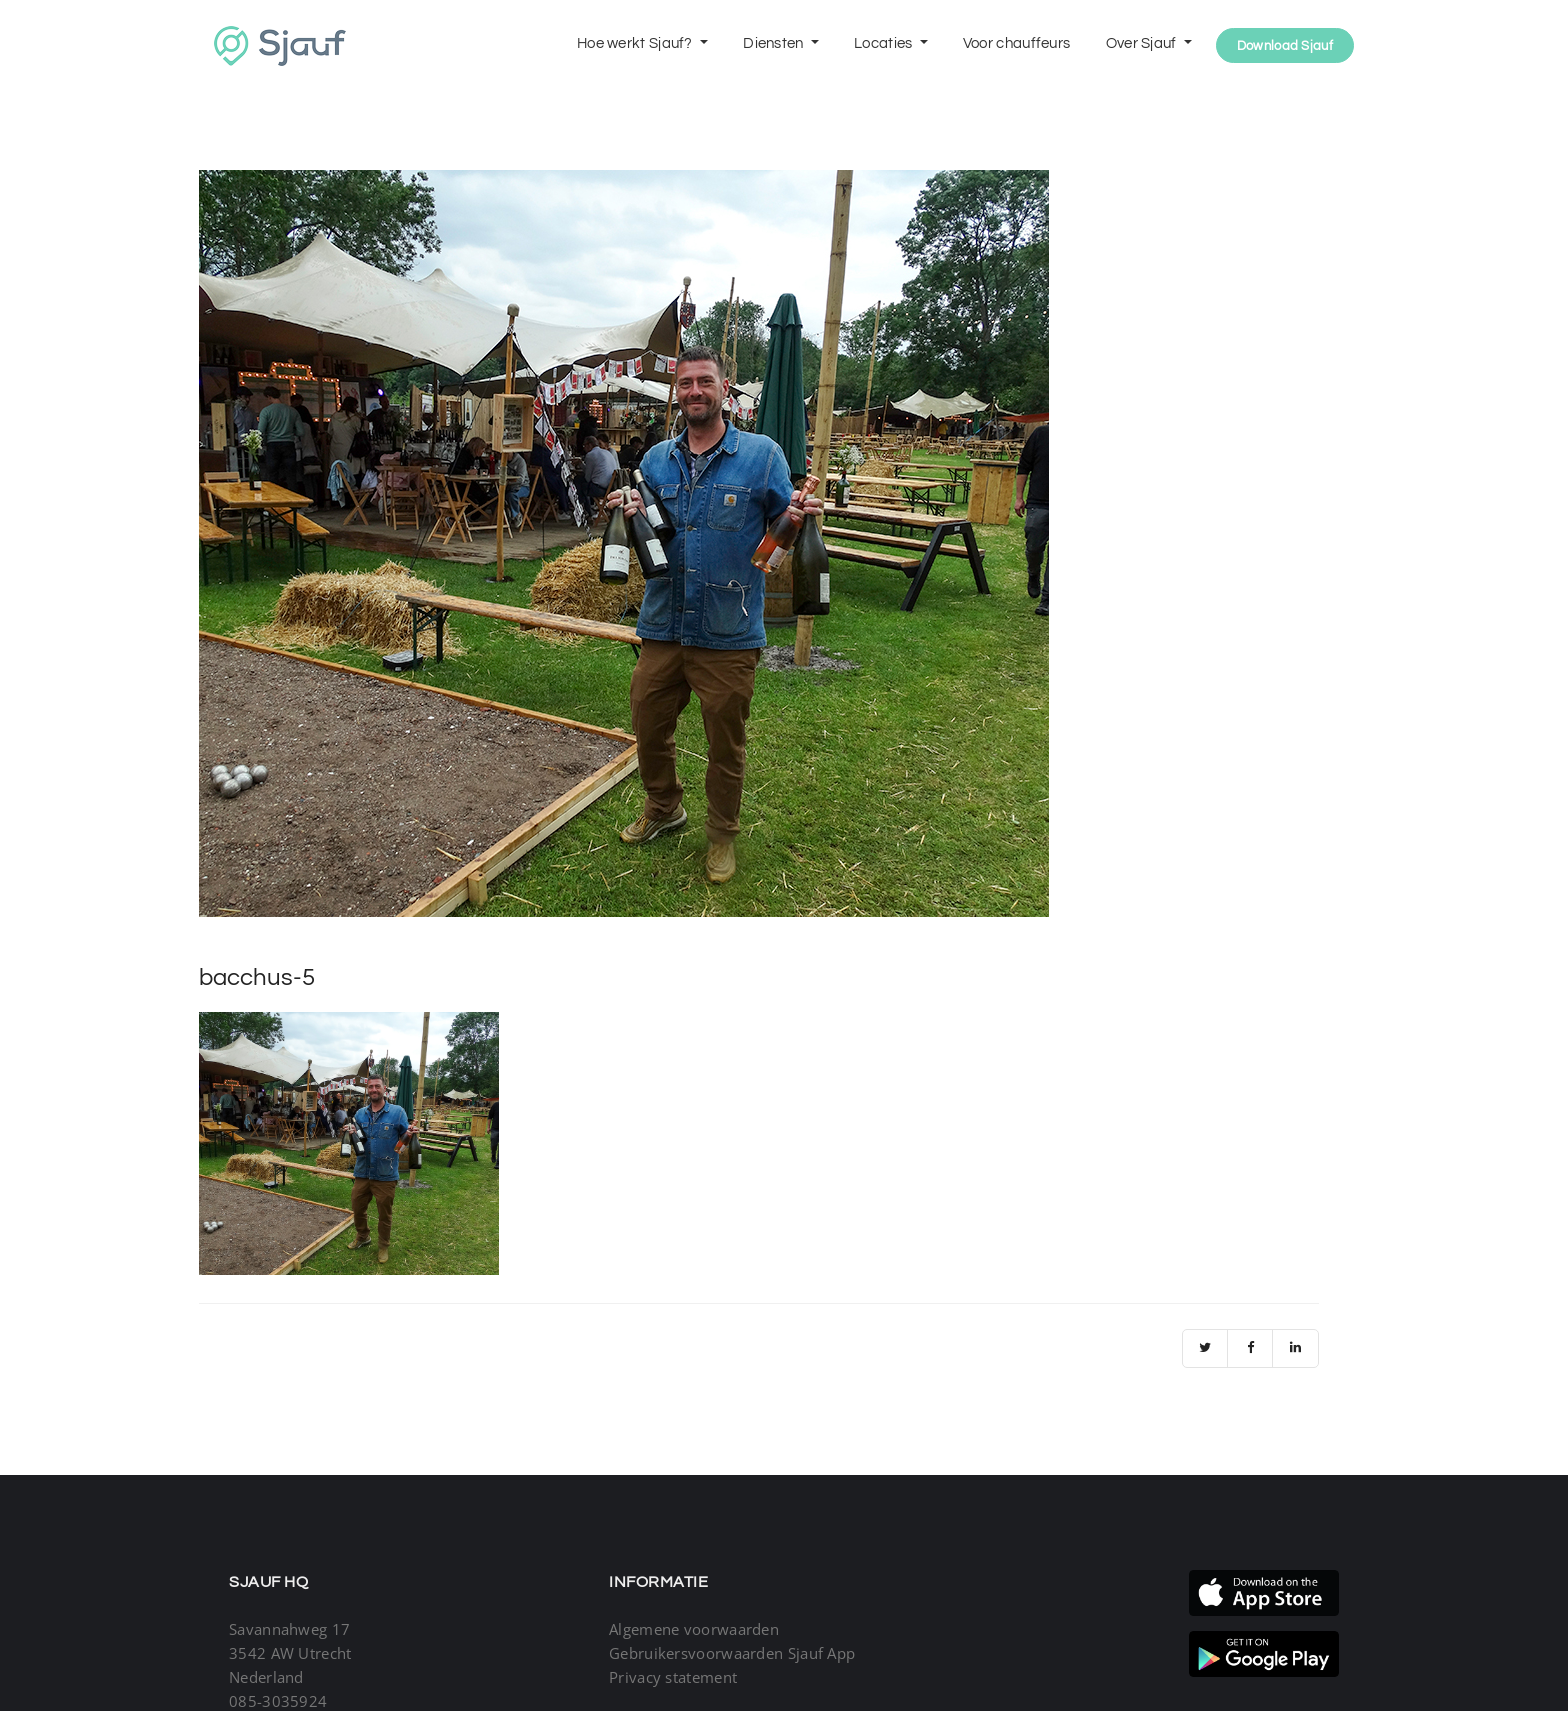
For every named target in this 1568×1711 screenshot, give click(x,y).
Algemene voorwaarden (694, 1629)
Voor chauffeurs (1017, 43)
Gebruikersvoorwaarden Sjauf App (732, 1653)
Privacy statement (673, 1677)
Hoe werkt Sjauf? (636, 43)
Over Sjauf (1143, 43)
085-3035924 (278, 1701)
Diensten (775, 43)
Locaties (885, 43)
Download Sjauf (1285, 46)
